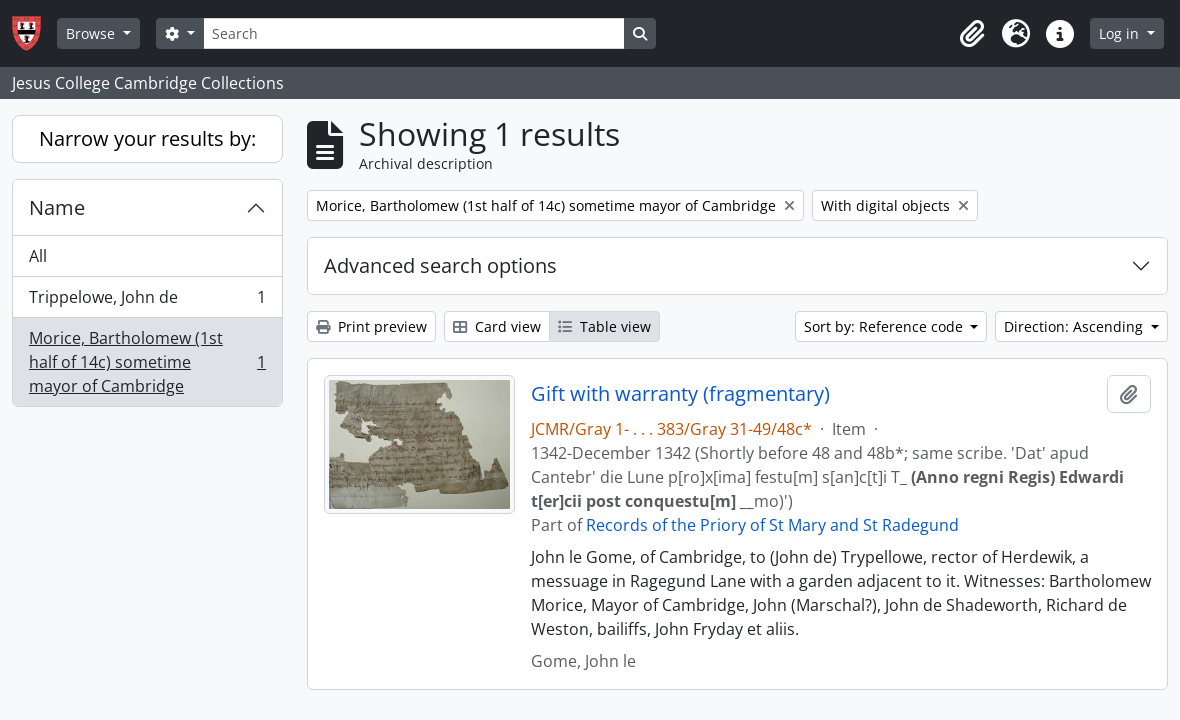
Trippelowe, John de (147, 301)
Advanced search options (440, 265)
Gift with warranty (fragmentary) (680, 394)
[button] (972, 34)
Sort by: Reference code (885, 326)
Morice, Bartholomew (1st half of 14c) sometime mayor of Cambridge (147, 362)
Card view (497, 326)
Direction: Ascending (1075, 326)
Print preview (371, 326)
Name (57, 207)
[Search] (414, 33)
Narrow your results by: (147, 138)
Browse (92, 33)
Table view (604, 326)
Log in (1121, 33)
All (38, 256)
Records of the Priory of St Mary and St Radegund (772, 525)
